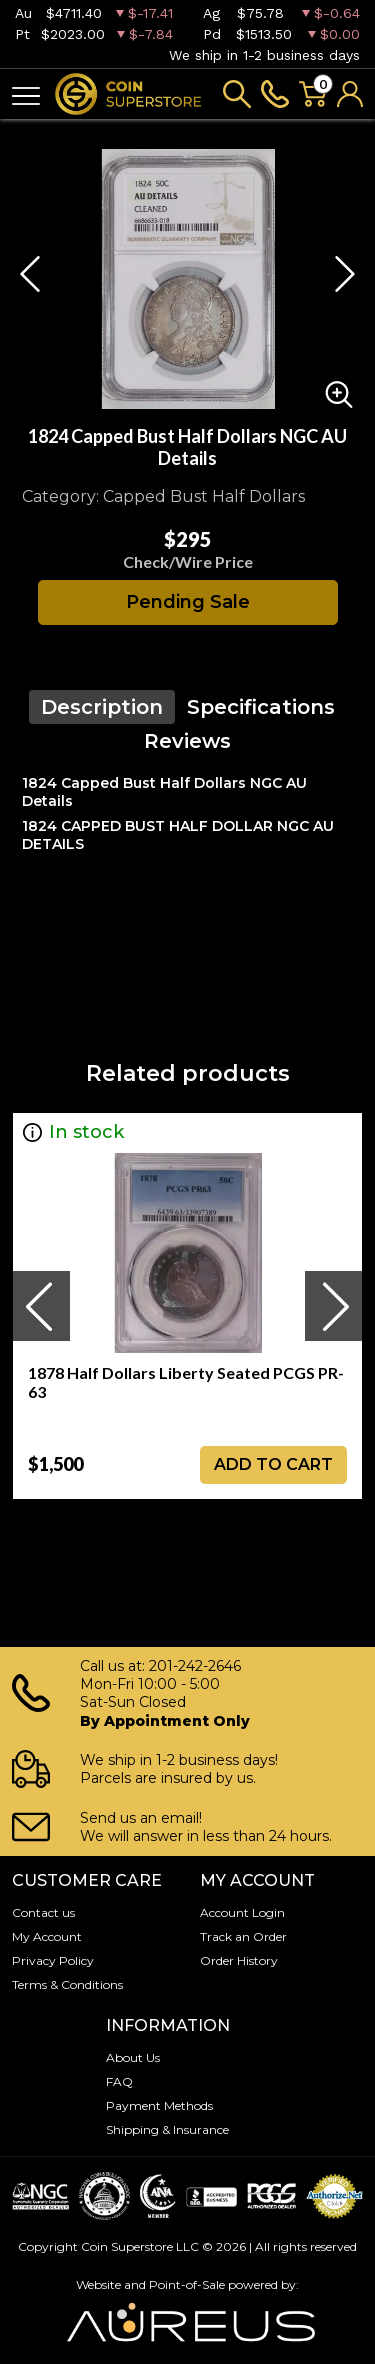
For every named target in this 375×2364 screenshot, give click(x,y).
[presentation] (41, 1306)
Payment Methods (159, 2105)
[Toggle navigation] (26, 94)
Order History (239, 1960)
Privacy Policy (53, 1960)
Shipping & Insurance (167, 2129)
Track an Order (243, 1936)
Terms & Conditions (67, 1984)
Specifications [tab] (261, 707)
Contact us (43, 1912)
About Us (133, 2057)
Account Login (242, 1912)
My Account (47, 1936)
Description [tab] (102, 707)
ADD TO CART (273, 1464)
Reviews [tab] (187, 741)
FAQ (119, 2081)
